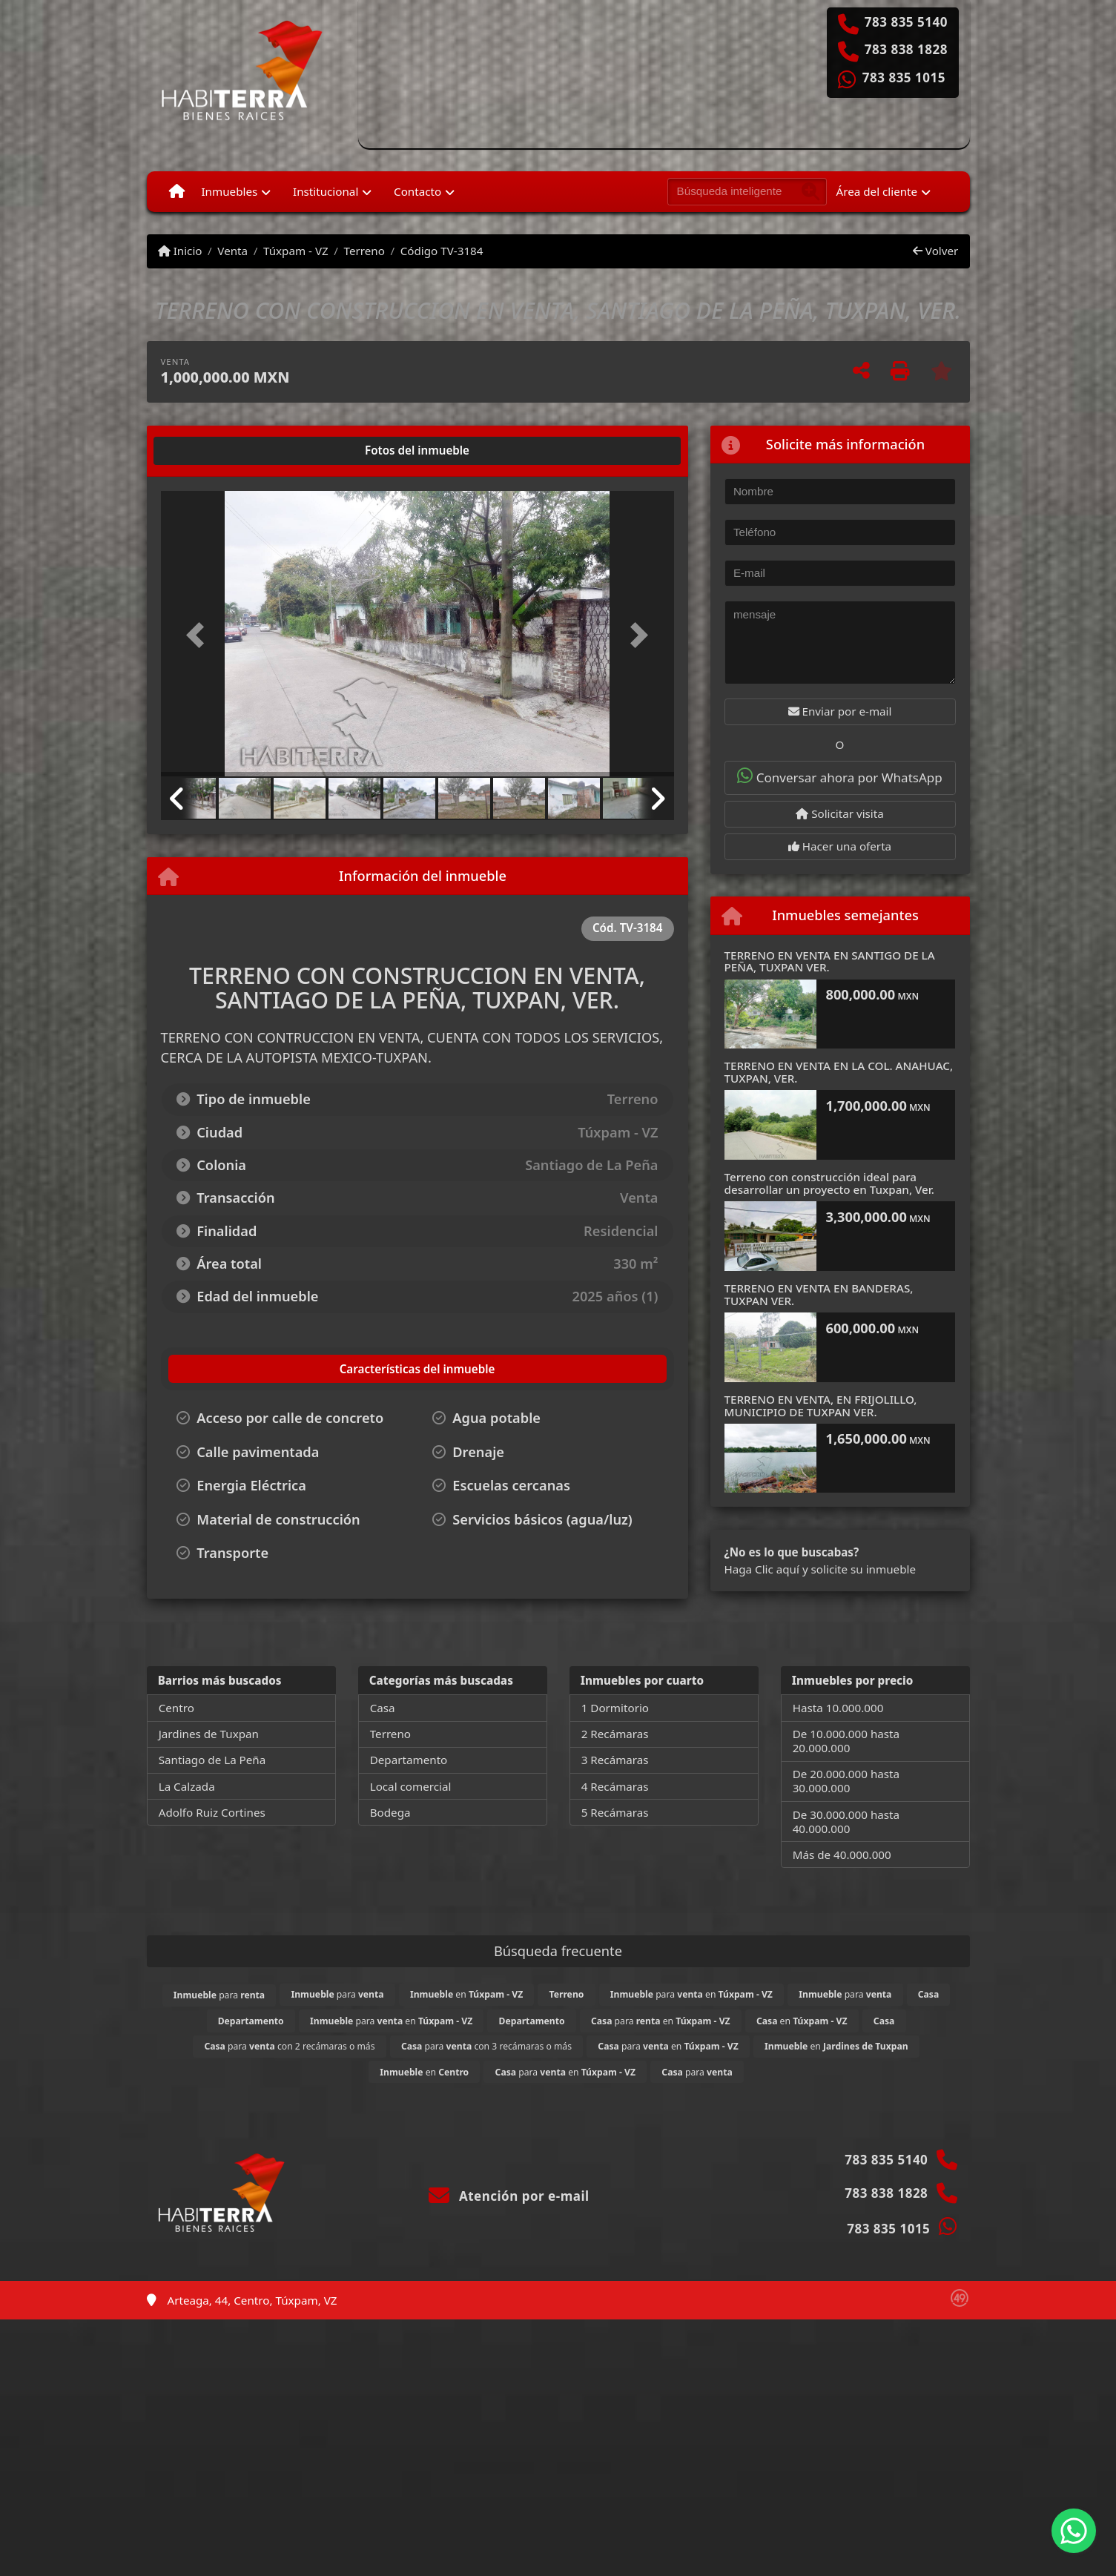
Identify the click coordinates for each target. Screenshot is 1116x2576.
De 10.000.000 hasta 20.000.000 (846, 1740)
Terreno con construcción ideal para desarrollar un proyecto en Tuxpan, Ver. (829, 1183)
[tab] (216, 451)
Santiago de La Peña (212, 1759)
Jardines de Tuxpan (209, 1733)
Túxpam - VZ (295, 250)
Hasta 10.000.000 (838, 1707)
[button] (199, 635)
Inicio (180, 250)
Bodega (390, 1812)
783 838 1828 (906, 50)
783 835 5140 (906, 22)
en (466, 1994)
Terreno (364, 250)
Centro (176, 1707)
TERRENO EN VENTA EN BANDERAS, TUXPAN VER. (819, 1294)
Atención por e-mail (509, 2196)
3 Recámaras (615, 1759)
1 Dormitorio (615, 1707)
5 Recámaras (615, 1812)
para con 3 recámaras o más (486, 2046)
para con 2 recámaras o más (289, 2046)
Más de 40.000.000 (842, 1854)
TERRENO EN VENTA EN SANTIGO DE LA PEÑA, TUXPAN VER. (829, 961)
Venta (232, 250)
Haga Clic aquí (761, 1569)
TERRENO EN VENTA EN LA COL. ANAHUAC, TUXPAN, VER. (839, 1072)
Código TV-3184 (441, 250)
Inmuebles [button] (229, 191)
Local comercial (411, 1786)
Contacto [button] (417, 191)
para (219, 1995)
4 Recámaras (615, 1786)
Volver (935, 250)
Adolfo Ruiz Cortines (212, 1812)
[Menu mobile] (177, 191)
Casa (382, 1707)
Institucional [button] (325, 191)
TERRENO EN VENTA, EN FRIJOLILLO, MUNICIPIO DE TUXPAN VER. (820, 1405)
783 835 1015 (903, 78)
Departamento (409, 1759)
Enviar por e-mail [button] (840, 711)
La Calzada (187, 1786)
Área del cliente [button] (877, 191)
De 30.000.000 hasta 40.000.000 (846, 1821)
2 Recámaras (615, 1733)
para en (691, 1994)
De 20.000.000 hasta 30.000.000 (846, 1780)
